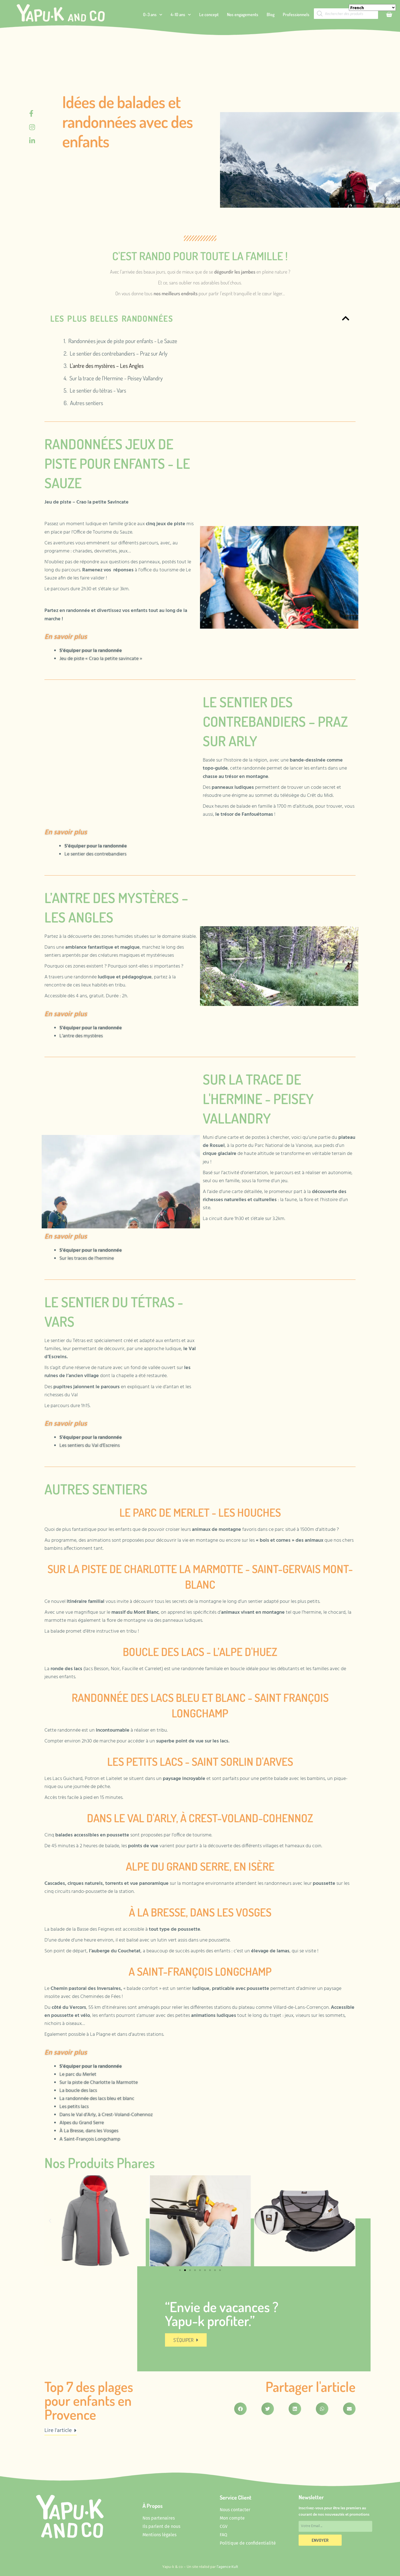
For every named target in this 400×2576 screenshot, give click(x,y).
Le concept (209, 14)
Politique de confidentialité (248, 2543)
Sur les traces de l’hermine (86, 1258)
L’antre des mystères (81, 1036)
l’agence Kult (227, 2567)
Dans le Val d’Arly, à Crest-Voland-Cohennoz (106, 2115)
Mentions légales (159, 2534)
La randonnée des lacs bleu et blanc (97, 2099)
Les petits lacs (74, 2107)
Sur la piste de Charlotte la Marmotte (98, 2083)
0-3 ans (152, 14)
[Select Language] (372, 7)
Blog (270, 14)
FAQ (223, 2534)
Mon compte (232, 2518)
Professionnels (296, 14)
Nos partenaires (158, 2518)
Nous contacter (235, 2509)
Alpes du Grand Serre (81, 2123)
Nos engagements (242, 14)
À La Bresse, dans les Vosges (88, 2131)
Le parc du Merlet (77, 2075)
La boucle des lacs (78, 2091)
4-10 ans (181, 14)
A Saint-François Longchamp (89, 2139)
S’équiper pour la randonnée (90, 651)
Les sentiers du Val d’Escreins (89, 1446)
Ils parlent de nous (161, 2526)
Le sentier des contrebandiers (95, 854)
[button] (50, 2221)
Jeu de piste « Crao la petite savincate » (100, 659)
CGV (224, 2526)
